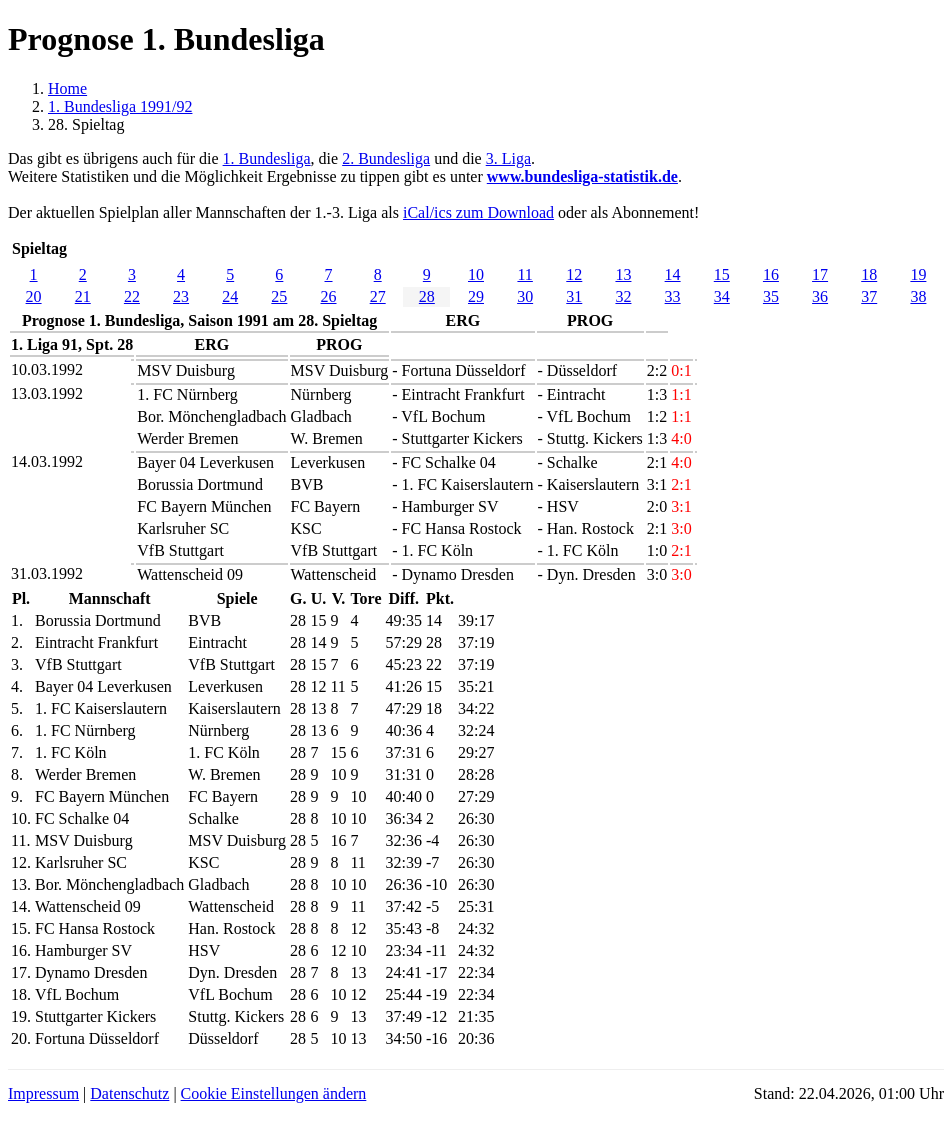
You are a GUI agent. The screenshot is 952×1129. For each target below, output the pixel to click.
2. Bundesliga (386, 158)
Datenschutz (129, 1093)
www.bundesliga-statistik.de (582, 176)
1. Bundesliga (267, 158)
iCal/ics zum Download (478, 212)
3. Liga (508, 158)
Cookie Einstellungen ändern (274, 1093)
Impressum (43, 1093)
